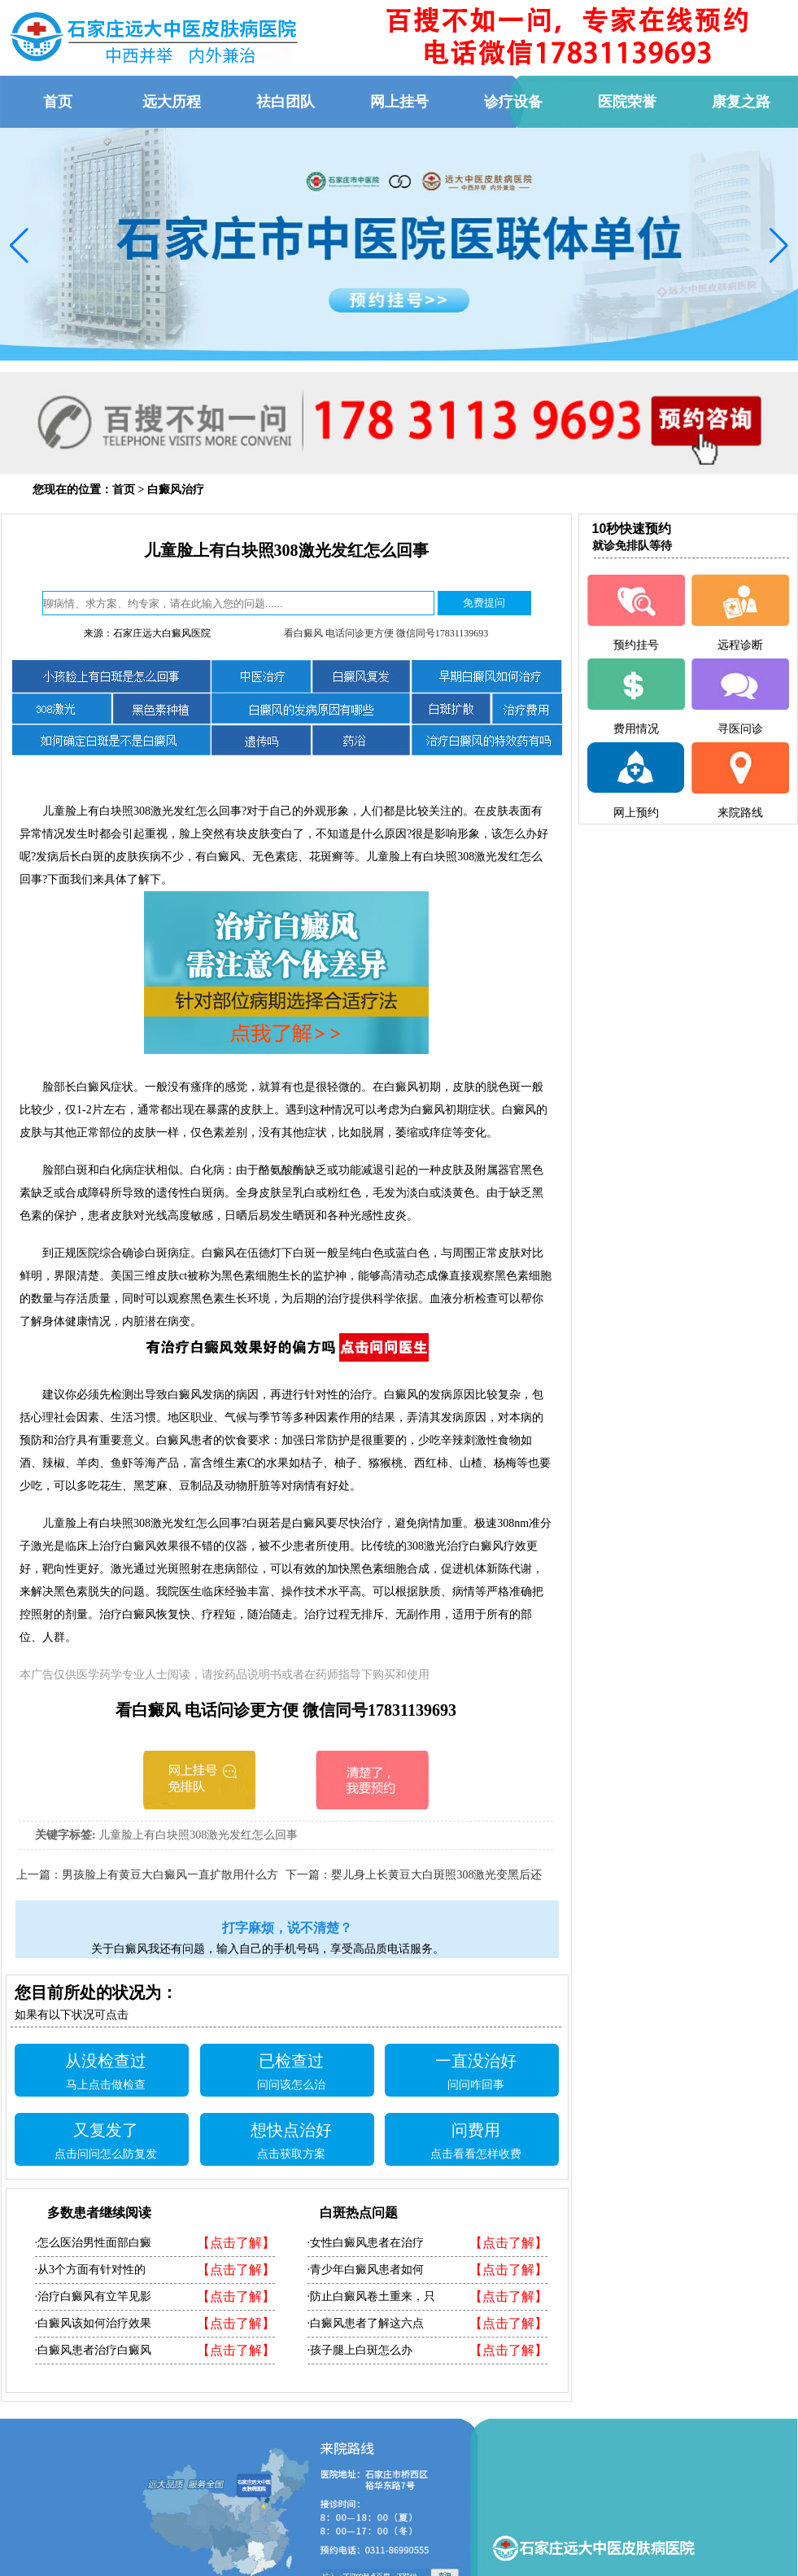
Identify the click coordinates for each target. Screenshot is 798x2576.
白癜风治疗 (175, 489)
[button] (19, 246)
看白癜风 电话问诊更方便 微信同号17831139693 (386, 633)
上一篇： (39, 1875)
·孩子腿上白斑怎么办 (360, 2350)
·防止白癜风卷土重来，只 (371, 2296)
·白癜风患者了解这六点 (366, 2323)
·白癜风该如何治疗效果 (93, 2323)
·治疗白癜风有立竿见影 (93, 2296)
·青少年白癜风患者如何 (366, 2269)
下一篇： (308, 1875)
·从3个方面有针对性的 (90, 2269)
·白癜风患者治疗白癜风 (93, 2350)
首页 (123, 489)
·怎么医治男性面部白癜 (93, 2243)
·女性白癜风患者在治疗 (366, 2243)
